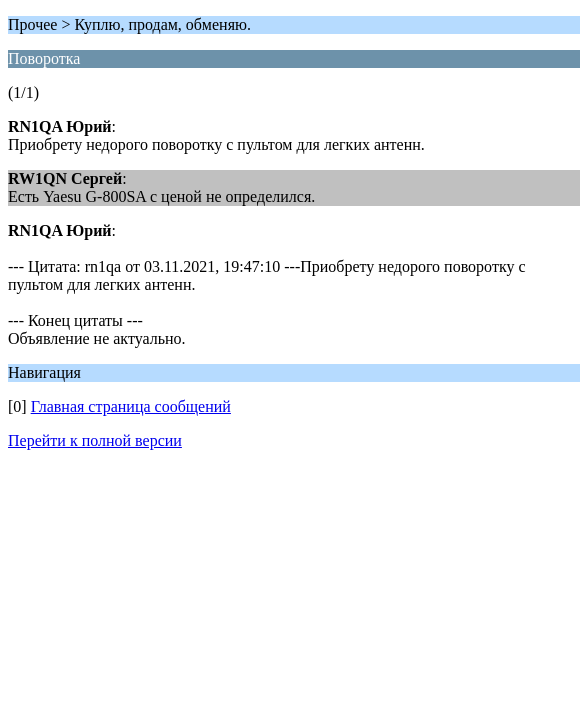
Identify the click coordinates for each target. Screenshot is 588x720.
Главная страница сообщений (131, 406)
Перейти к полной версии (95, 440)
